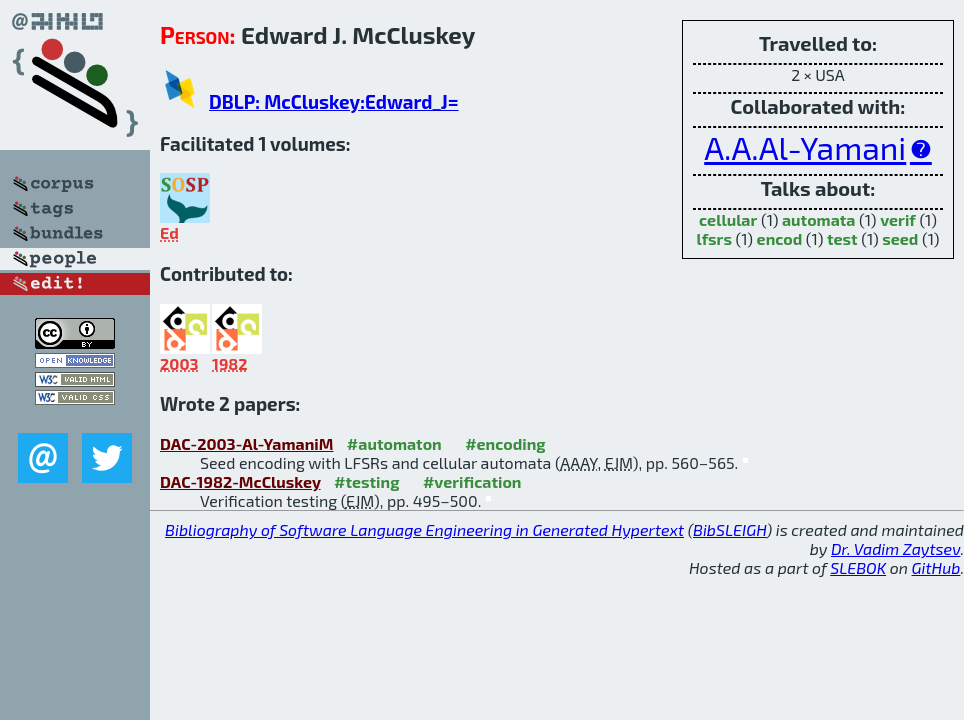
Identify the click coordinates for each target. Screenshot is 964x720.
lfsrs (714, 238)
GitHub (936, 567)
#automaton (394, 443)
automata (819, 219)
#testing (366, 481)
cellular (728, 219)
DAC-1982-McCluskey (240, 481)
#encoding (505, 443)
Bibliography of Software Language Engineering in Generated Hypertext (424, 529)
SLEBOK (858, 567)
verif (898, 219)
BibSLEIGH (729, 529)
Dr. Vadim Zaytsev (895, 548)
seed (900, 238)
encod (780, 238)
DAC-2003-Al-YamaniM (246, 443)
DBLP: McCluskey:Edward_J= (334, 101)
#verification (472, 481)
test (842, 238)
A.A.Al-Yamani (805, 147)
